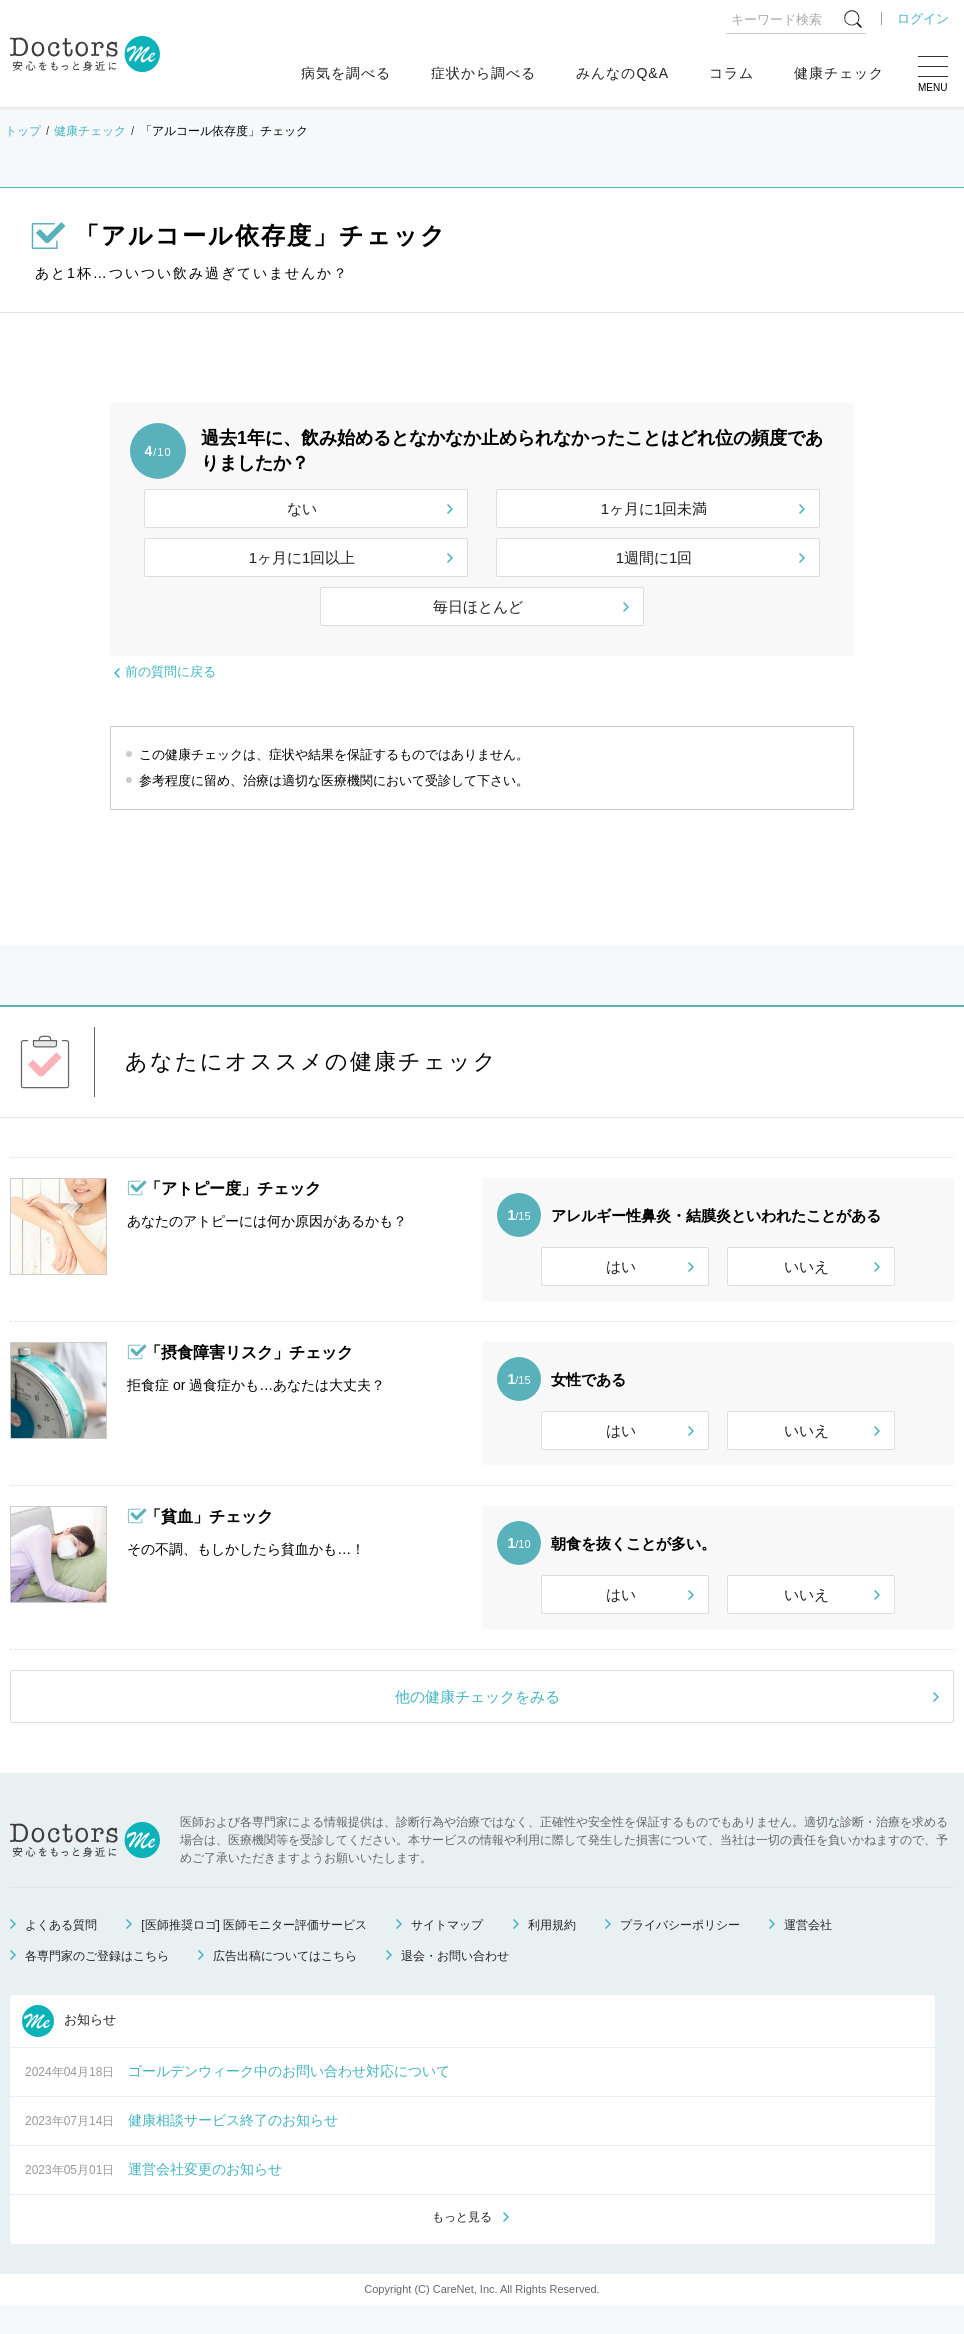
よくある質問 (61, 1952)
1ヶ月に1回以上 (302, 557)
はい (621, 1266)
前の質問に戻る (170, 671)
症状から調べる (483, 73)
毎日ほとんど (478, 606)
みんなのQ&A (622, 73)
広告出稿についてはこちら (285, 1983)
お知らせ (69, 2048)
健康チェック (839, 73)
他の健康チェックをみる (477, 1723)
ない (302, 508)
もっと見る (462, 2245)
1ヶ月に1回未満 (654, 508)
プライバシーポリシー (680, 1952)
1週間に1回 (654, 557)
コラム (731, 73)
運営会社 (808, 1952)
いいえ (806, 1266)
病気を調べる (346, 73)
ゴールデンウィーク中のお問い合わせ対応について (289, 2098)
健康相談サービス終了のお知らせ (233, 2147)
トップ (23, 131)
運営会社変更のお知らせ (205, 2196)
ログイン (923, 18)
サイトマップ (447, 1952)
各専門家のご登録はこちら (97, 1983)
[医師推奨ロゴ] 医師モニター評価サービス (254, 1952)
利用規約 (552, 1952)
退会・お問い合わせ (455, 1983)
